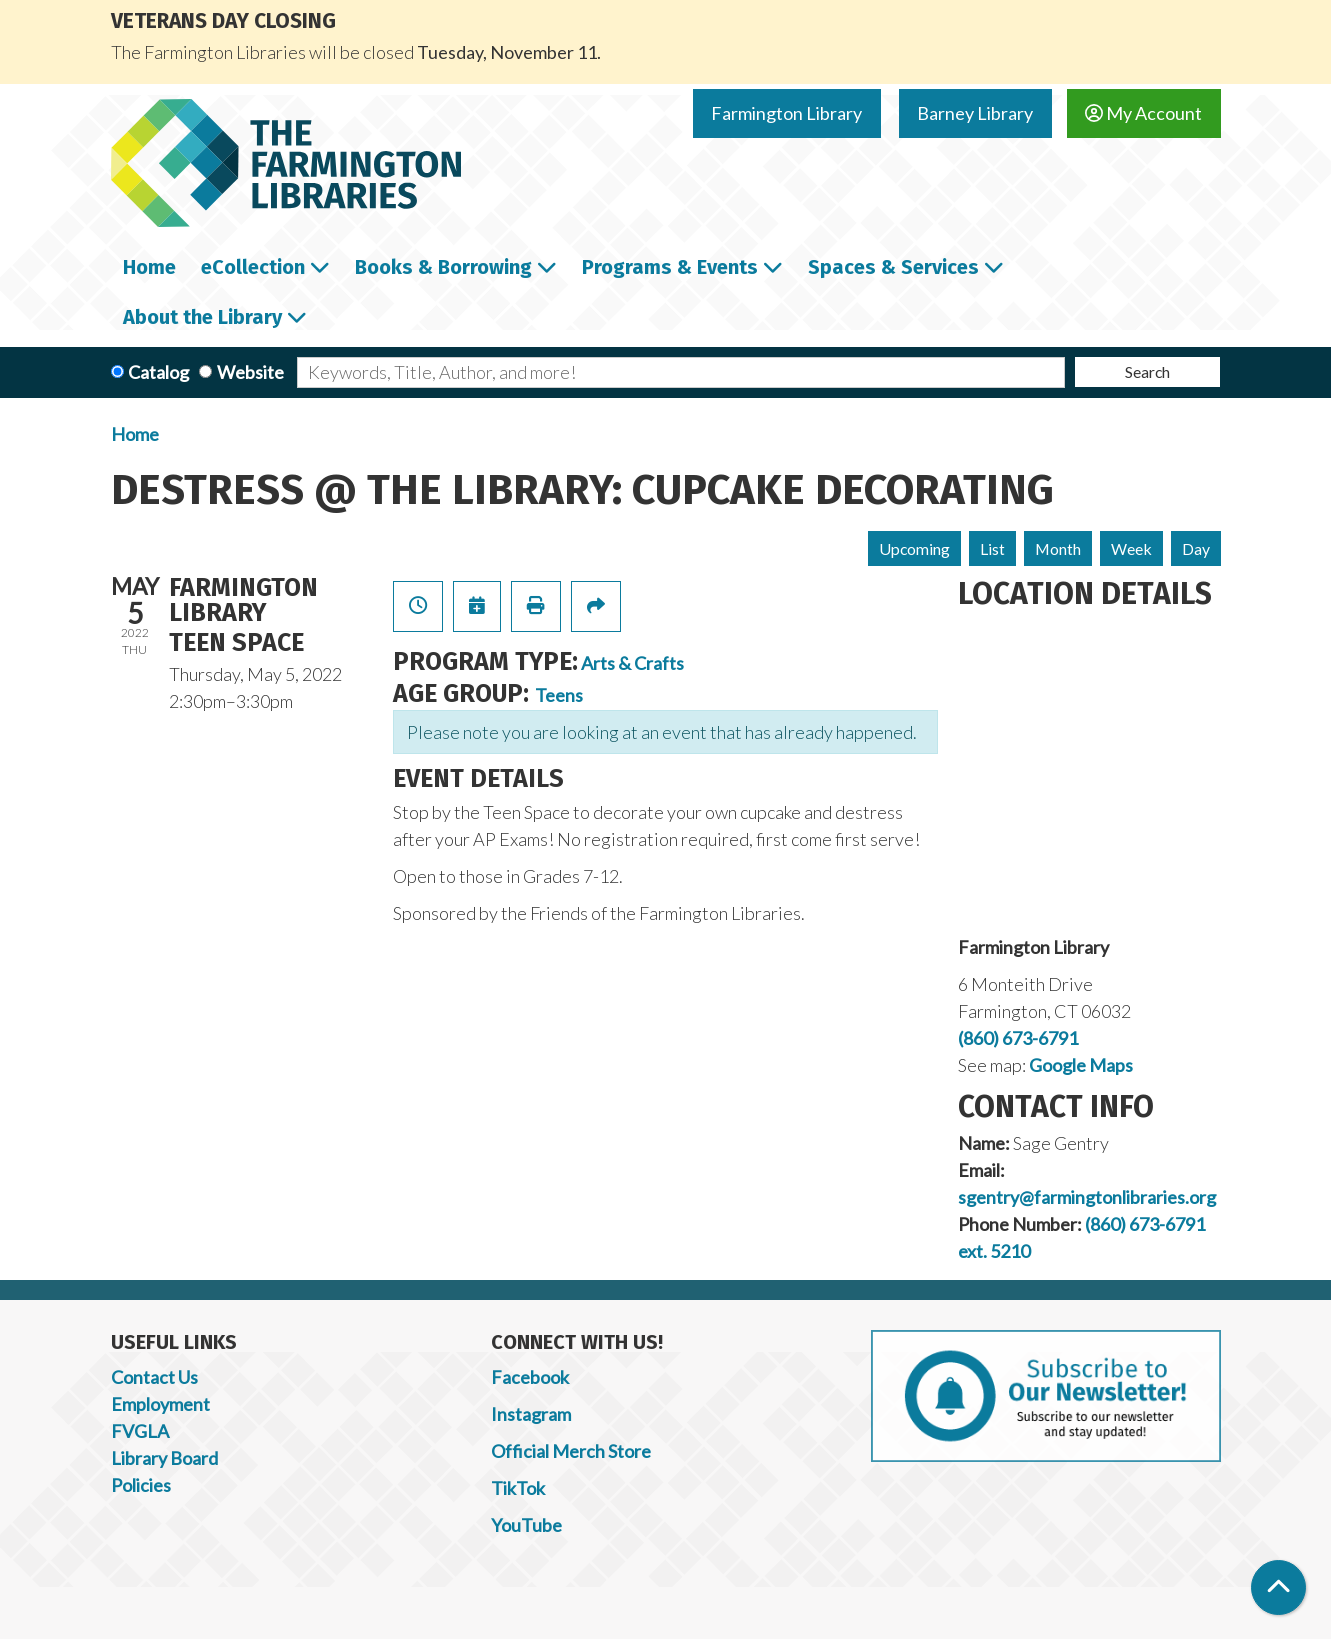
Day (1196, 548)
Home (135, 434)
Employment (160, 1404)
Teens (559, 695)
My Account (1143, 113)
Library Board (164, 1458)
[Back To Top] (1278, 1587)
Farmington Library (786, 113)
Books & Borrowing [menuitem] (443, 267)
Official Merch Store (571, 1451)
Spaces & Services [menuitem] (893, 267)
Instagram (531, 1414)
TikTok (518, 1488)
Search (1147, 371)
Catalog (158, 372)
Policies (141, 1485)
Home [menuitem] (149, 267)
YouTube (526, 1525)
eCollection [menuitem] (253, 267)
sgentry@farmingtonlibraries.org (1087, 1197)
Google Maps (1081, 1065)
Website (250, 372)
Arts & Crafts (632, 663)
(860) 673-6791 (1018, 1038)
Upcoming (914, 548)
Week (1131, 548)
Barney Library (975, 113)
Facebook (530, 1377)
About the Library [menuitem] (202, 317)
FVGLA (140, 1431)
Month (1058, 548)
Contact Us (154, 1377)
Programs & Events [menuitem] (670, 267)
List (992, 548)
